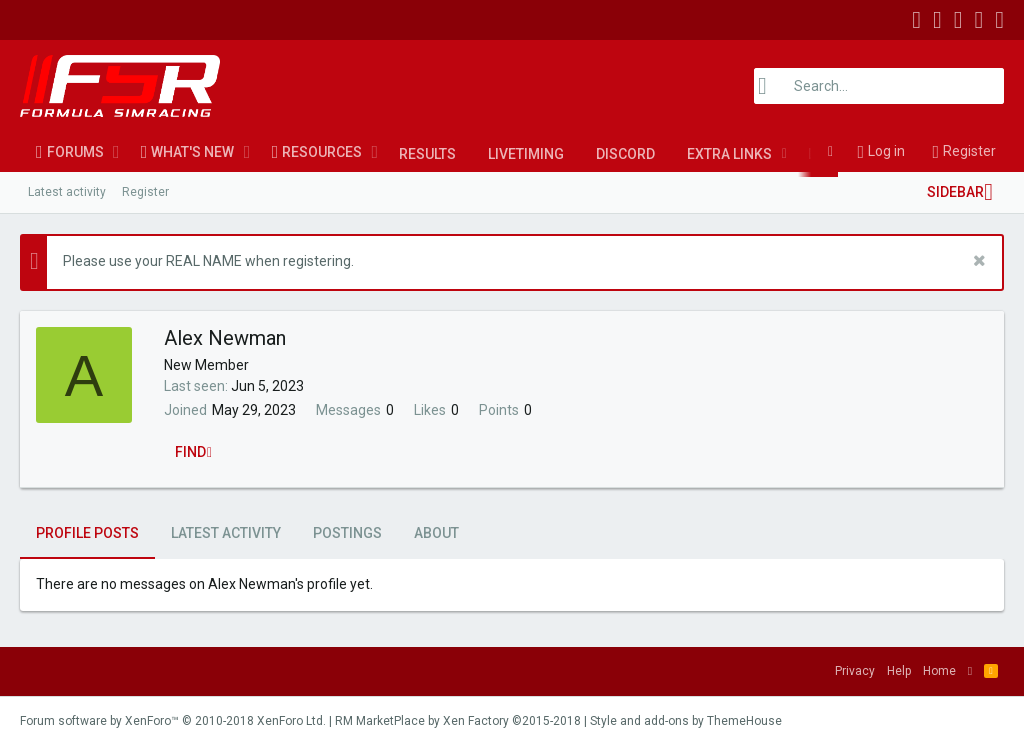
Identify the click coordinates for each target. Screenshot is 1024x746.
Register (145, 192)
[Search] (879, 86)
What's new (192, 152)
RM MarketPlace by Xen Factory (458, 721)
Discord (625, 154)
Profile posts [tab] (87, 533)
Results (427, 154)
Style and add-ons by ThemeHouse (686, 721)
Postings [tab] (347, 533)
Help (899, 671)
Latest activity (67, 192)
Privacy (855, 671)
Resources (322, 152)
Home (939, 671)
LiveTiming (526, 154)
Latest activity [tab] (226, 533)
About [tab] (436, 533)
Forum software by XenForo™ (173, 721)
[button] (116, 152)
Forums (75, 152)
